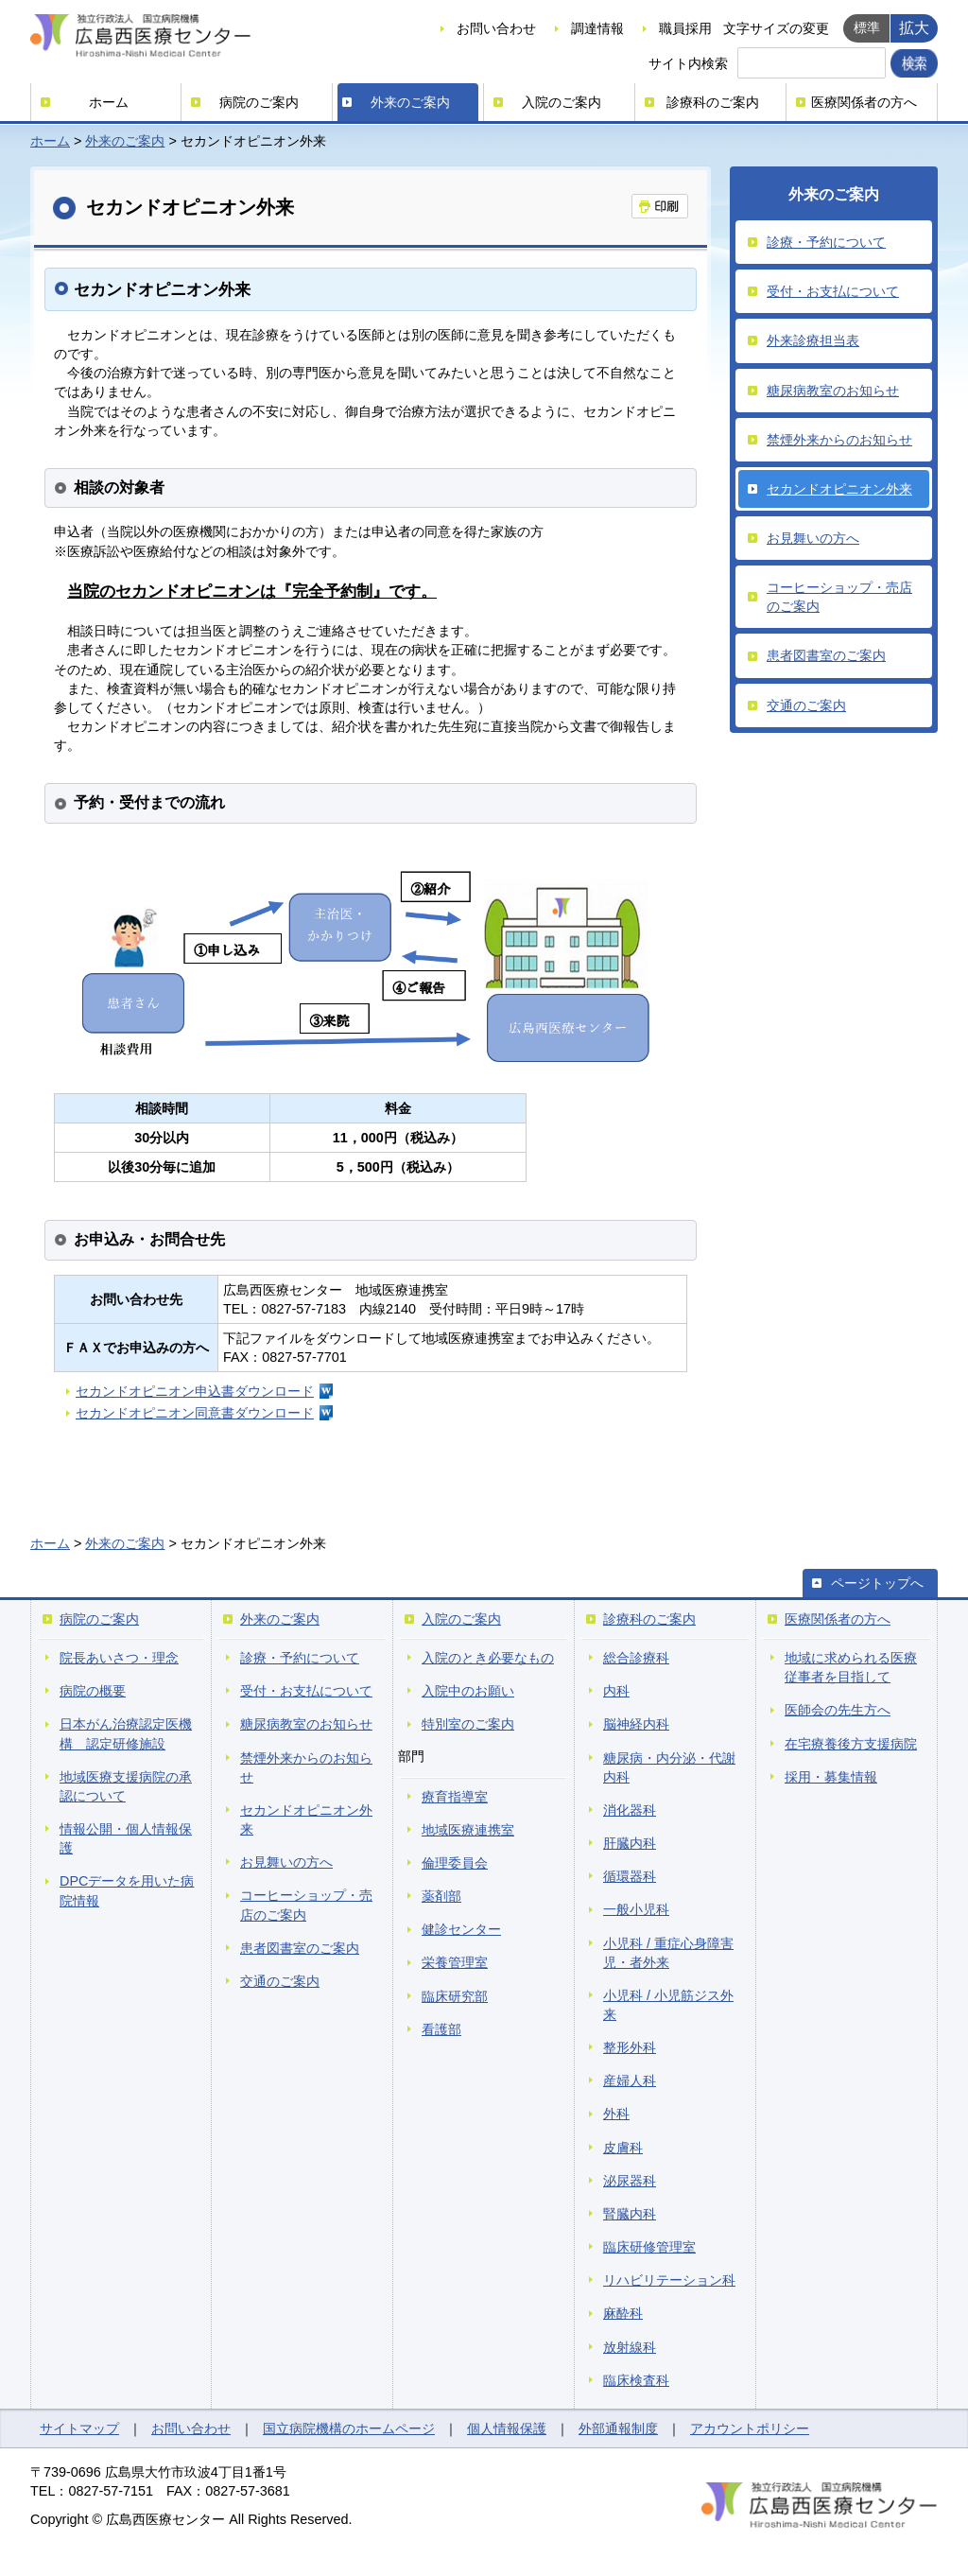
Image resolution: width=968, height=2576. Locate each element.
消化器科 (629, 1810)
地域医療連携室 (468, 1829)
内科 (616, 1690)
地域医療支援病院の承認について (126, 1786)
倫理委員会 (455, 1863)
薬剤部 (441, 1896)
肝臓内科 (629, 1843)
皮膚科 (623, 2147)
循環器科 (629, 1876)
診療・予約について (826, 242)
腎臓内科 (629, 2213)
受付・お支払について (833, 291)
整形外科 (629, 2047)
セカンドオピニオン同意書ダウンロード (195, 1412)
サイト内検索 (688, 63)
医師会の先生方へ (837, 1709)
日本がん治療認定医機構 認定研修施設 (126, 1733)
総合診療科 (636, 1657)
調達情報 (597, 28)
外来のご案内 (410, 102)
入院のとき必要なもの (488, 1657)
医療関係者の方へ (864, 102)
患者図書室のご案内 (826, 655)
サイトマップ (79, 2428)
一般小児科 (636, 1909)
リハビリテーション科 (669, 2280)
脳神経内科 (636, 1724)
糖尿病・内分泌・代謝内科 (669, 1767)
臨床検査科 (636, 2380)
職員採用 (685, 28)
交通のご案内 (806, 705)
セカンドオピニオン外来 (839, 488)
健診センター (461, 1929)
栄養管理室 (455, 1962)
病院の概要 (93, 1690)
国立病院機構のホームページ (349, 2428)
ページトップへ (877, 1583)
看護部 (441, 2029)
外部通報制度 (618, 2428)
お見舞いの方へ (813, 538)
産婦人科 (629, 2080)
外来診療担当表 (813, 340)
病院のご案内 (259, 102)
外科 (616, 2113)
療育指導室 (455, 1796)
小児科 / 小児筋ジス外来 (668, 2005)
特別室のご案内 (468, 1724)
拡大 (914, 27)
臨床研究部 (455, 1996)
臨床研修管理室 (649, 2246)
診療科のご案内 (712, 102)
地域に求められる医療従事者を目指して (851, 1667)
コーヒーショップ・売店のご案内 (839, 597)
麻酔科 (623, 2313)
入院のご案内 (561, 102)
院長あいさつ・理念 (119, 1657)
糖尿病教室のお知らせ (833, 390)
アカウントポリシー (749, 2428)
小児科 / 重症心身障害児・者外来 (668, 1953)
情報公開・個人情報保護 (126, 1838)
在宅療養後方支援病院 (851, 1743)
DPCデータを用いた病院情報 (127, 1890)
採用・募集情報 (831, 1776)
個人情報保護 (506, 2428)
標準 (867, 27)
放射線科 (629, 2347)
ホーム (109, 102)
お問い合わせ (496, 28)
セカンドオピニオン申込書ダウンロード (195, 1391)
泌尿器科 (629, 2180)
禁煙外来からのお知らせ (839, 439)
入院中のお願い (468, 1690)
